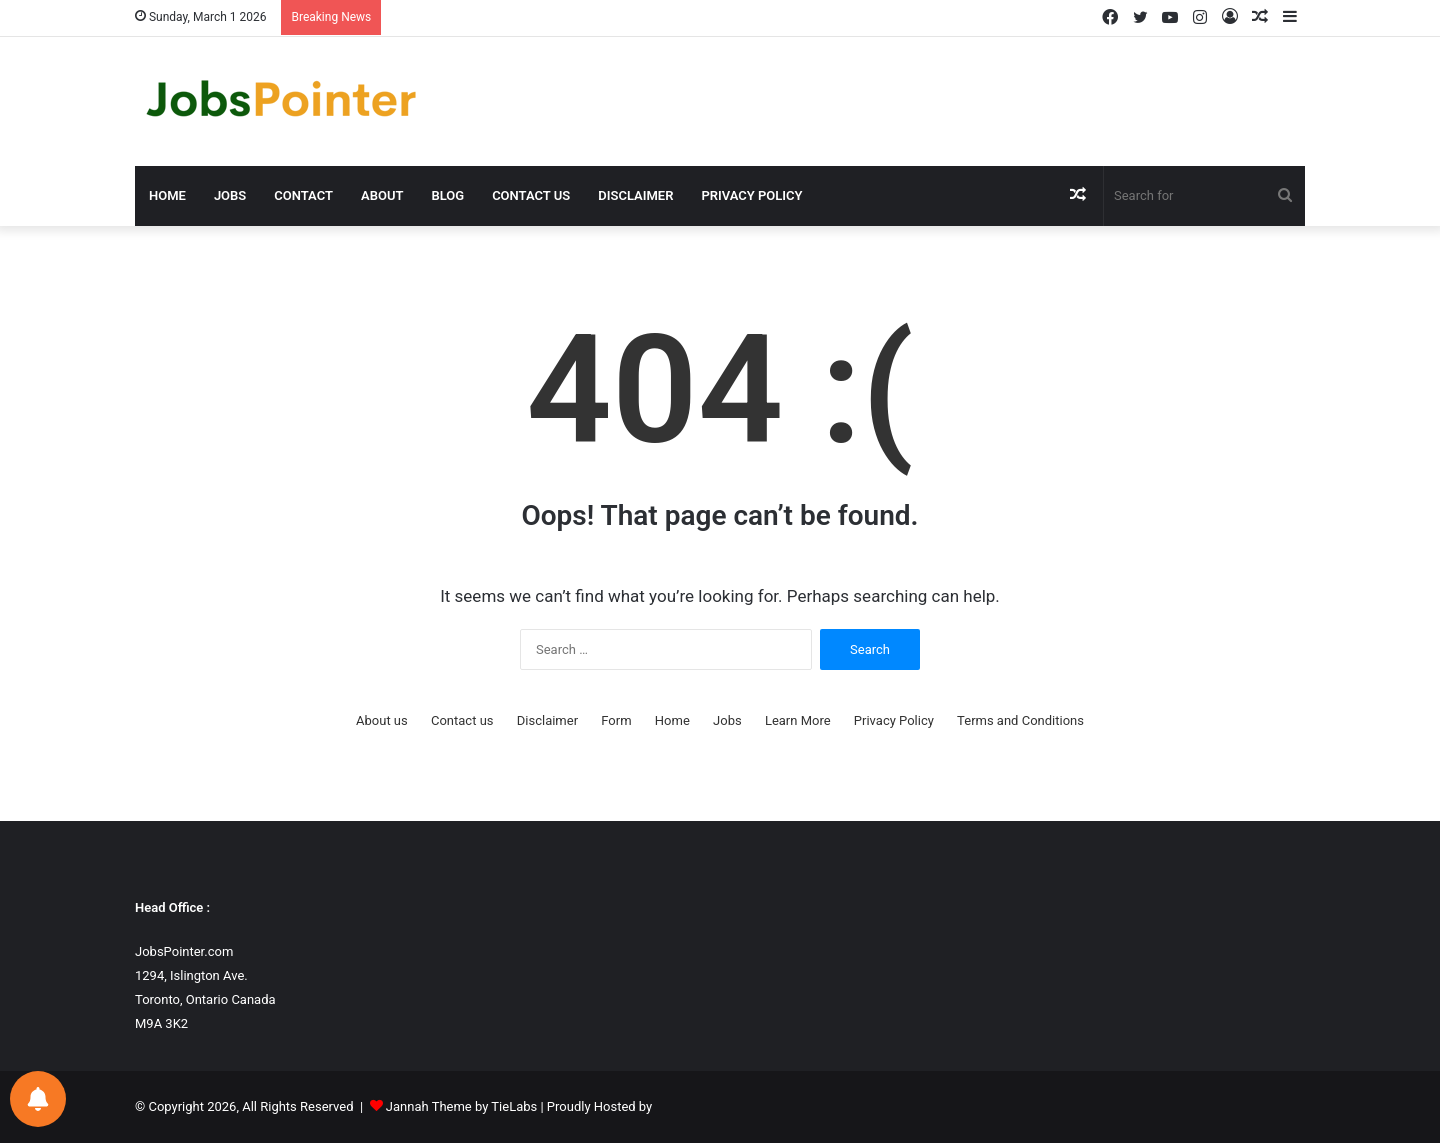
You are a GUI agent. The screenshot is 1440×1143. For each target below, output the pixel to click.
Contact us (531, 195)
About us (382, 720)
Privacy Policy (751, 195)
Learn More (798, 720)
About (382, 195)
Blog (447, 195)
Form (616, 720)
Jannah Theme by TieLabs (461, 1106)
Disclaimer (635, 195)
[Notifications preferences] (38, 1099)
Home (167, 195)
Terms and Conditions (1020, 720)
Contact (303, 195)
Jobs (230, 195)
